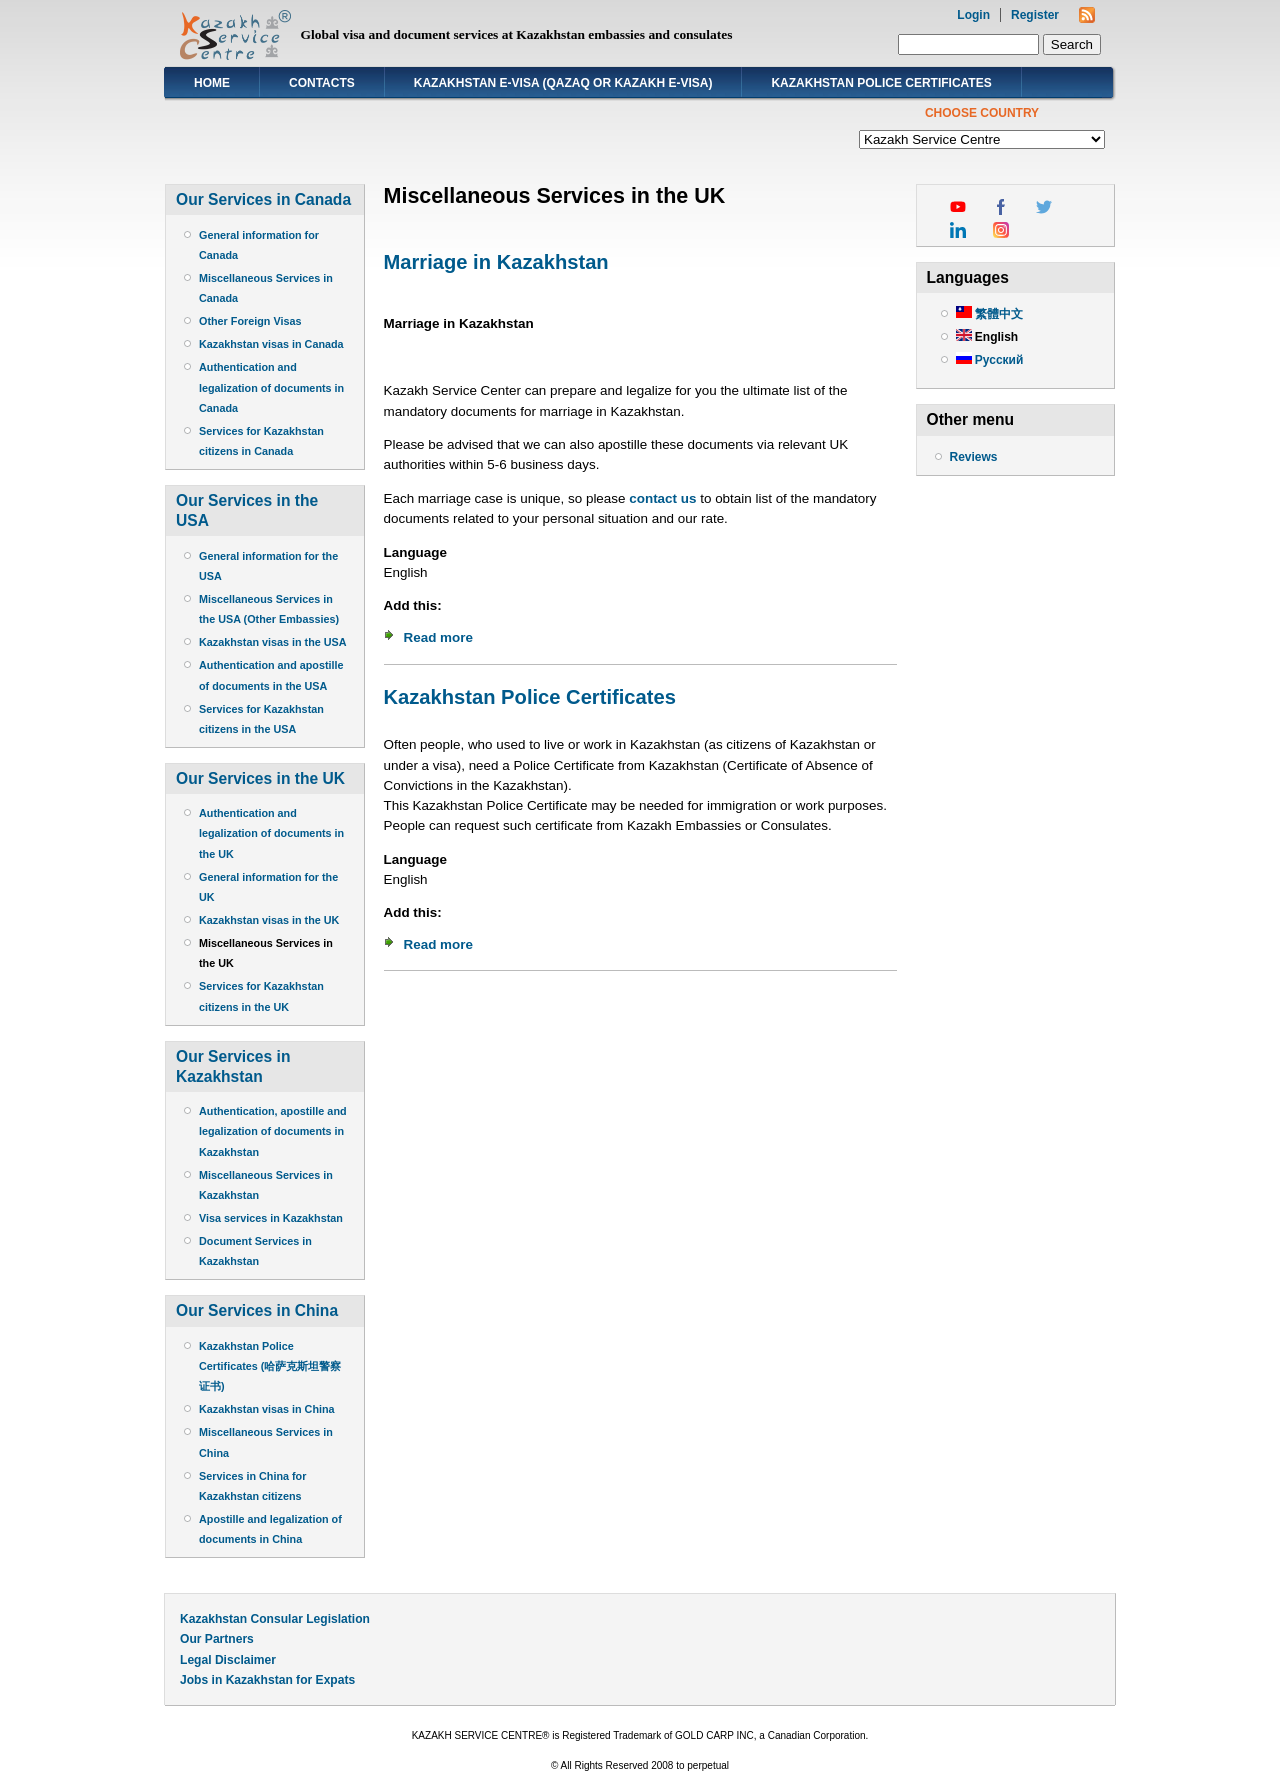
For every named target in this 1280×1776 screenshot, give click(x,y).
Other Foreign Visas (250, 321)
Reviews (974, 457)
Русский (990, 360)
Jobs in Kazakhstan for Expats (267, 1680)
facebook (1001, 207)
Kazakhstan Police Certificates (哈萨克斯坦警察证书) (270, 1366)
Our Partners (217, 1639)
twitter (1044, 207)
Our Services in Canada (263, 199)
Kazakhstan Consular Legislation (275, 1619)
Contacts (322, 83)
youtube (958, 207)
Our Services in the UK (260, 778)
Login (973, 15)
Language (415, 552)
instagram (1001, 230)
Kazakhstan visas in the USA (273, 642)
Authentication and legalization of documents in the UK (271, 833)
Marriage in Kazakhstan (496, 262)
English (987, 337)
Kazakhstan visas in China (267, 1409)
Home (212, 83)
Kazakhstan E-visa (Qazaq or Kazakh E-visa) (563, 83)
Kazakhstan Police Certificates (881, 83)
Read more (438, 637)
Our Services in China (257, 1310)
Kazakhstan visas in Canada (271, 344)
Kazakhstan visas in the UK (269, 920)
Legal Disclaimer (228, 1660)
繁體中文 (989, 314)
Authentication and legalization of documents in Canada (271, 387)
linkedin (958, 230)
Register (1035, 15)
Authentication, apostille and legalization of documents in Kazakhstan (273, 1131)
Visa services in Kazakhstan (271, 1218)
